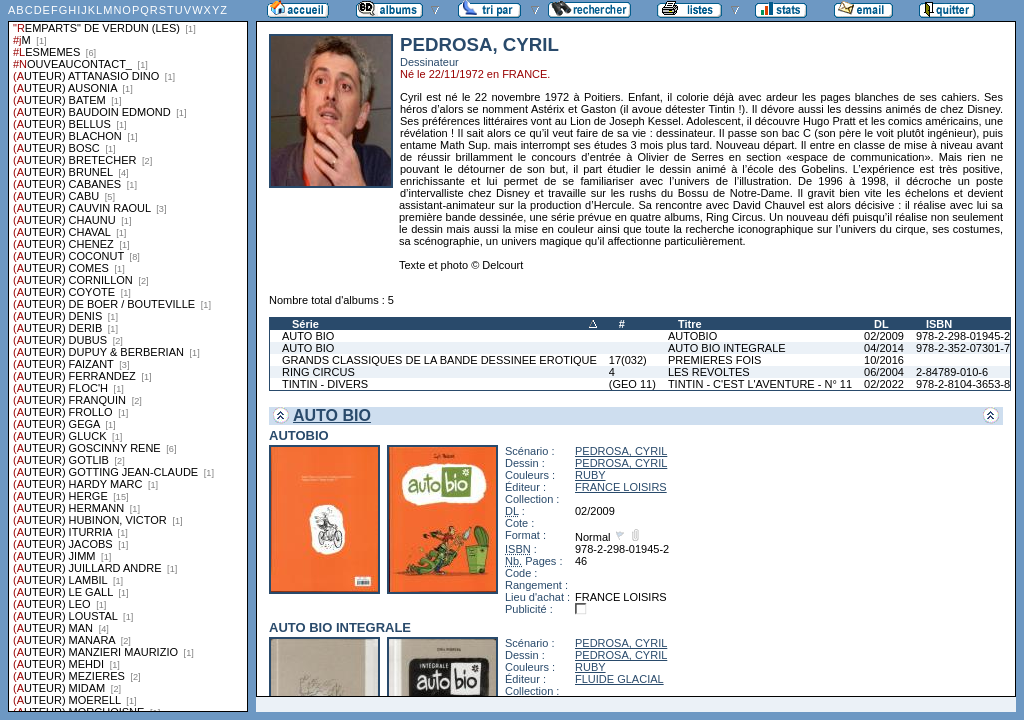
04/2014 (884, 348)
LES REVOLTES (709, 372)
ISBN (939, 324)
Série (305, 324)
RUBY (590, 475)
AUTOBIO (692, 336)
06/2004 (884, 372)
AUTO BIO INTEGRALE (727, 348)
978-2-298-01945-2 (963, 336)
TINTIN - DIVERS (325, 384)
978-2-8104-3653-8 (963, 384)
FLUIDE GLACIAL (619, 679)
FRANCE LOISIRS (621, 487)
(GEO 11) (632, 384)
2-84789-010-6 (952, 372)
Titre (690, 324)
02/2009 (884, 336)
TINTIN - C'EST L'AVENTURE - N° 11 (760, 384)
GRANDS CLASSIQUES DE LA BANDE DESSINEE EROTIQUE (439, 360)
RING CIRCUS (318, 372)
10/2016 (884, 360)
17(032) (628, 360)
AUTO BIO (308, 336)
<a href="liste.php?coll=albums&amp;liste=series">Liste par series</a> (128, 356)
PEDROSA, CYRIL (621, 451)
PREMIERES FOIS (715, 360)
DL (881, 324)
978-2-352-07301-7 (963, 348)
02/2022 (884, 384)
